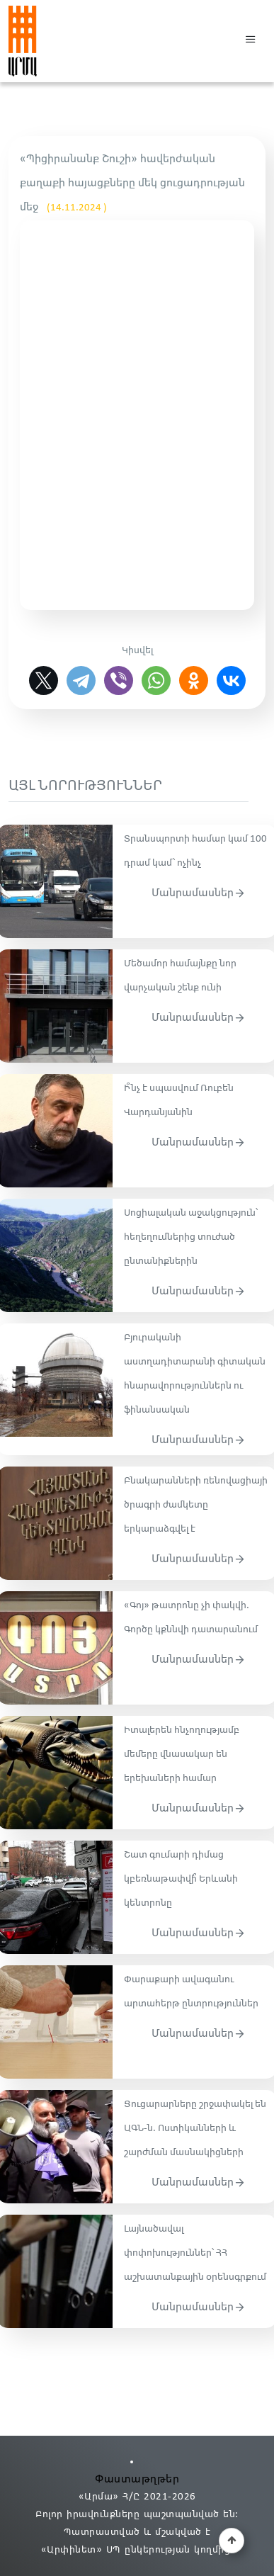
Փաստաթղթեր (137, 2479)
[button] (251, 41)
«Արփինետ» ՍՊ (81, 2550)
